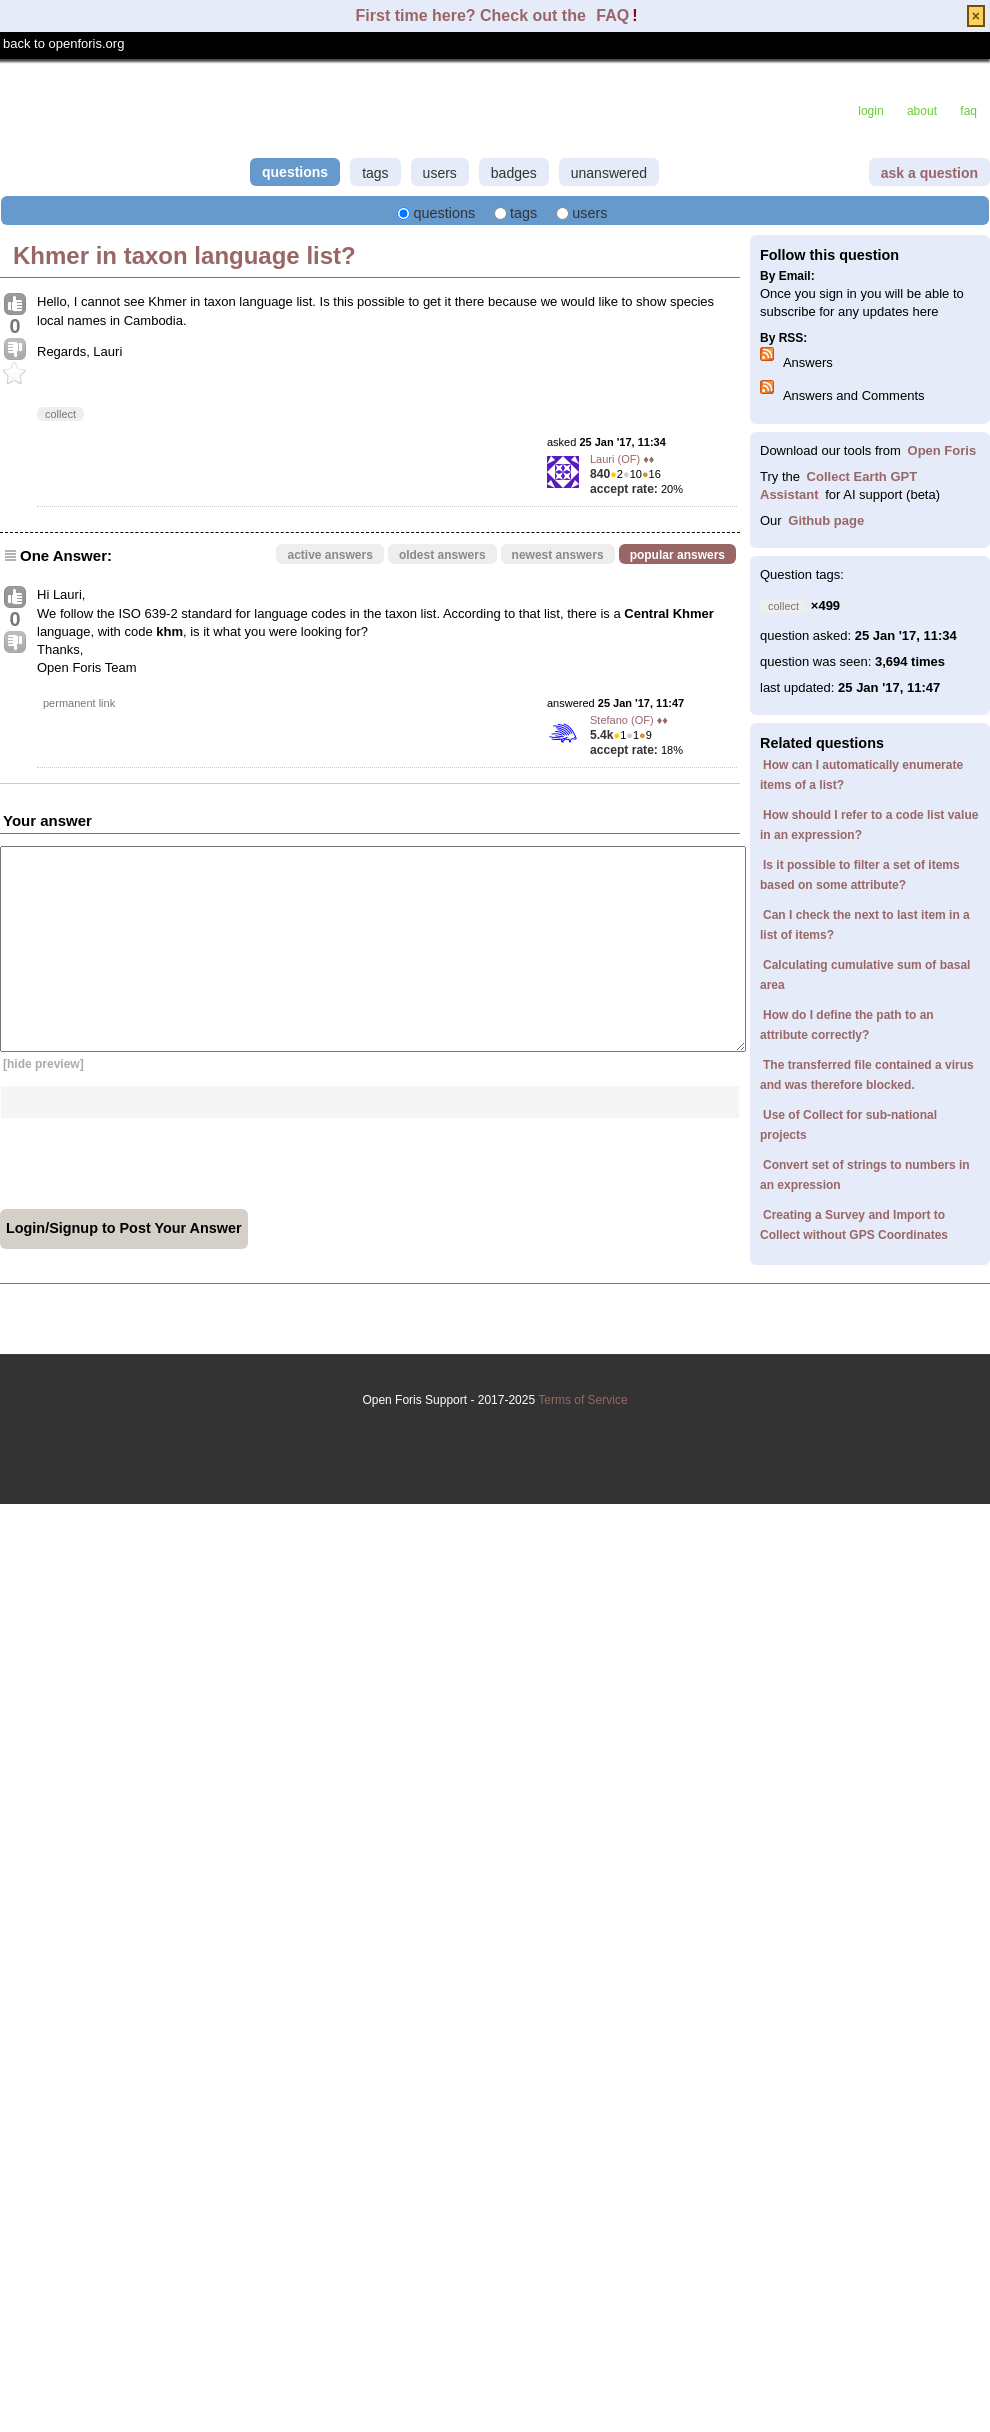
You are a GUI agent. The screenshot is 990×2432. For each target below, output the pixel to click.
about (922, 111)
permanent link (79, 703)
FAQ (612, 15)
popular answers (677, 555)
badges (514, 173)
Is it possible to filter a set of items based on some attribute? (860, 875)
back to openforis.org (63, 43)
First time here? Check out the (473, 15)
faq (968, 111)
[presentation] (152, 1157)
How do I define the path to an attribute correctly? (847, 1025)
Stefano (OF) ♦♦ (629, 720)
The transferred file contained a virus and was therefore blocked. (867, 1075)
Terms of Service (495, 1433)
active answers (329, 555)
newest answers (558, 555)
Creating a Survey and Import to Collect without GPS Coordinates (854, 1225)
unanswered (609, 173)
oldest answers (442, 555)
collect (60, 414)
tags (375, 173)
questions (295, 172)
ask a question (929, 173)
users (440, 173)
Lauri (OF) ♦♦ (622, 459)
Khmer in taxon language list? (184, 255)
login (870, 111)
